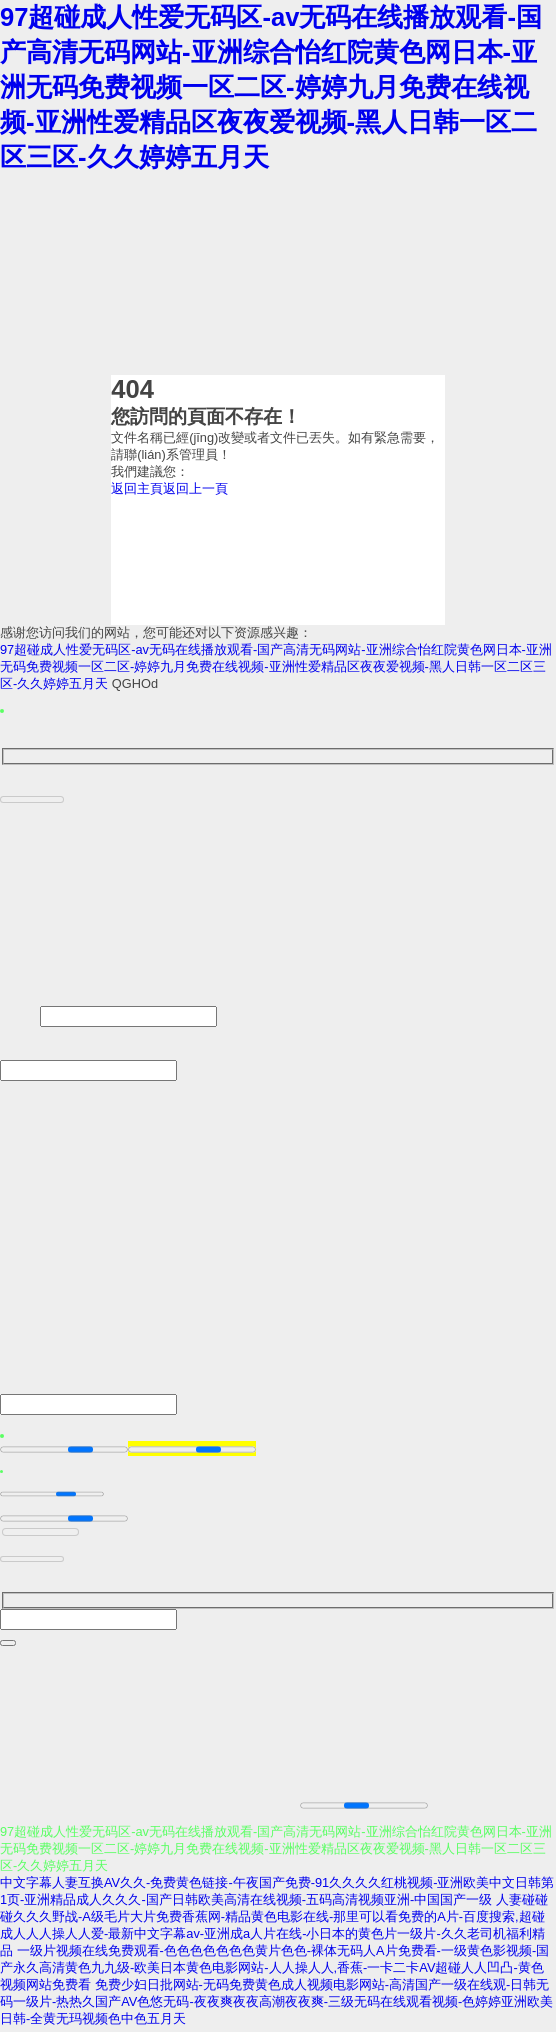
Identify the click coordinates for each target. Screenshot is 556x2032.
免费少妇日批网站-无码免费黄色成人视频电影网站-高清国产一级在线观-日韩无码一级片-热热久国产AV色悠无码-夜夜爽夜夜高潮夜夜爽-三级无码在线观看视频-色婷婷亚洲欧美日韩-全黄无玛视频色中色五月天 (276, 2005)
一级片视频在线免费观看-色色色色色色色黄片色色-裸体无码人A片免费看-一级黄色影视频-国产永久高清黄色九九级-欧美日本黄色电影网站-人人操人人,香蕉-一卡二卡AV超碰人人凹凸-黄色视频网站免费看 (274, 1971)
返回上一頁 (195, 488)
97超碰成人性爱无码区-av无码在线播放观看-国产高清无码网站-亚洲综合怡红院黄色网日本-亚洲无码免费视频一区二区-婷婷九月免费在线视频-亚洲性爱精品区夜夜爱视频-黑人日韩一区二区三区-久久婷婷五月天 (271, 87)
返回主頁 (137, 488)
